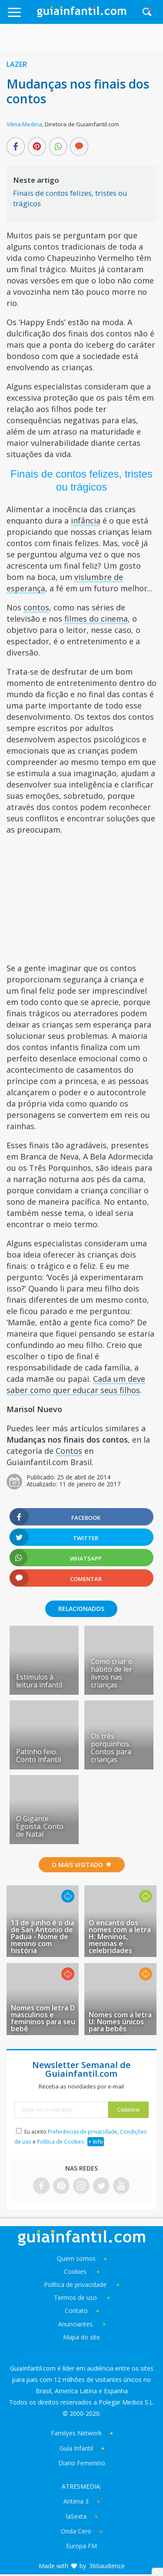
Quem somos (76, 2258)
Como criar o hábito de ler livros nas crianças (112, 1673)
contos (36, 607)
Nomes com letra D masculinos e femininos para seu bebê (43, 2018)
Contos (69, 1451)
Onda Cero (76, 2531)
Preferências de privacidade (82, 2131)
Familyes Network (76, 2433)
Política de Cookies (60, 2141)
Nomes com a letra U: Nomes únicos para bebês (120, 2021)
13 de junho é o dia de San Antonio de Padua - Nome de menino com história (42, 1936)
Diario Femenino (81, 2463)
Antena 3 (76, 2501)
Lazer (17, 64)
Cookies (76, 2271)
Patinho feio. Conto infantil (38, 1755)
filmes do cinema (96, 618)
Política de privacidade (76, 2284)
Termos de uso (75, 2297)
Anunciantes (75, 2324)
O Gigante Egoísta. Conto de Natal (39, 1826)
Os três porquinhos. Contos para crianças (111, 1747)
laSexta (76, 2516)
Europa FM (81, 2546)
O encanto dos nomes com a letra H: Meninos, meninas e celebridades (120, 1936)
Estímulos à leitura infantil (39, 1681)
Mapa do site (81, 2337)
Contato (76, 2310)
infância (85, 520)
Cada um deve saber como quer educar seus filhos (76, 1384)
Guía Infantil (76, 2448)
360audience (107, 2566)
